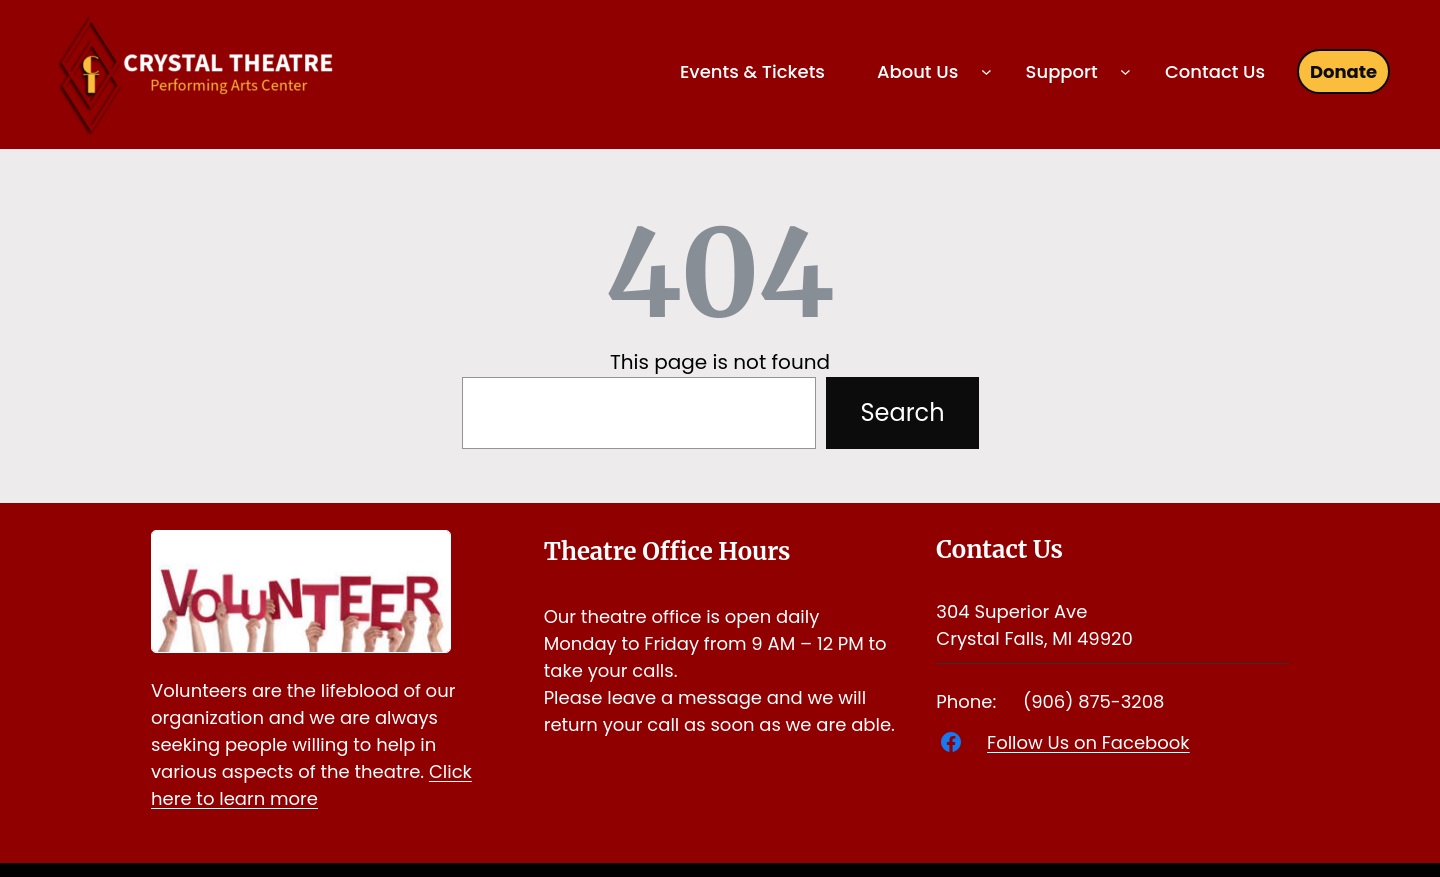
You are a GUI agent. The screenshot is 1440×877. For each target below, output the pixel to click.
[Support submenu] (1125, 71)
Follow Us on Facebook (1088, 742)
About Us (917, 71)
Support (1062, 71)
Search (902, 412)
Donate (1343, 71)
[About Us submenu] (986, 71)
